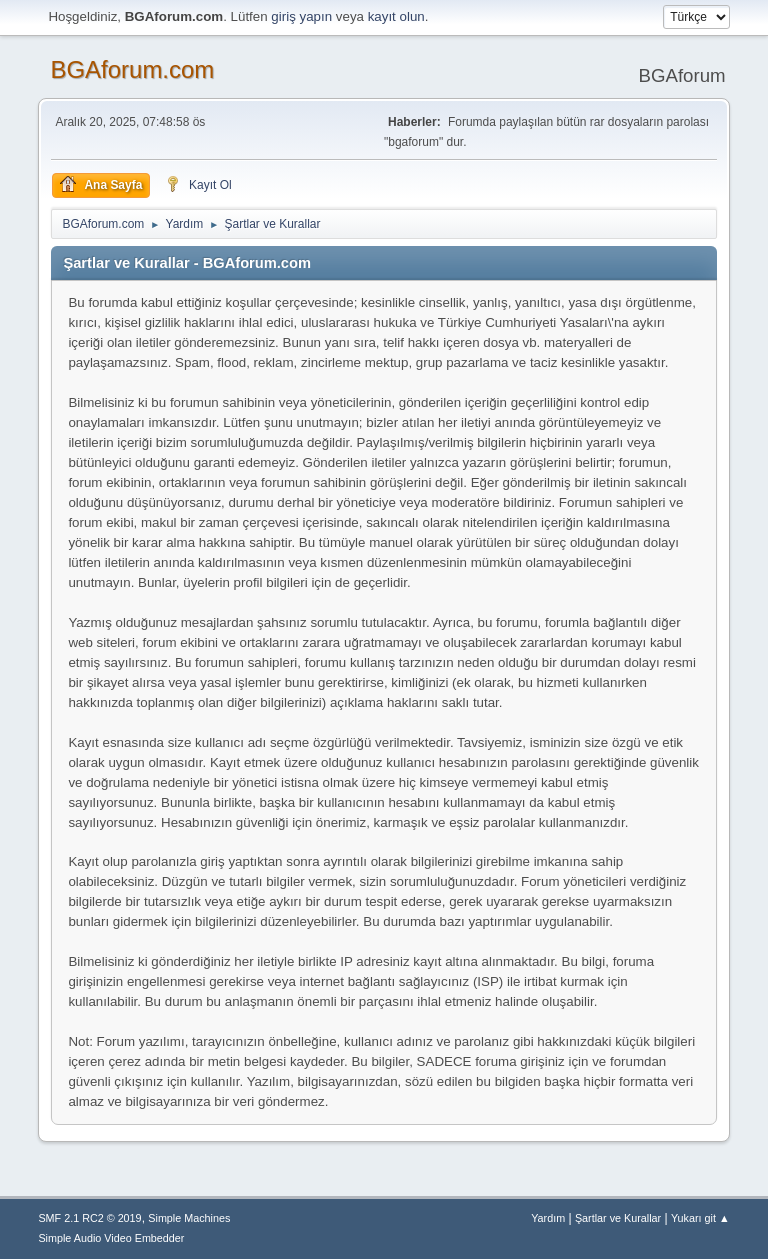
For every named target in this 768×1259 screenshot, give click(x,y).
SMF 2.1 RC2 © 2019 (89, 1218)
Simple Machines (189, 1218)
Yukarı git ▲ (700, 1218)
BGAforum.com (132, 69)
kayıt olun (396, 16)
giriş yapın (301, 16)
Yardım (548, 1218)
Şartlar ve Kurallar (618, 1218)
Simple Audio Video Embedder (111, 1238)
